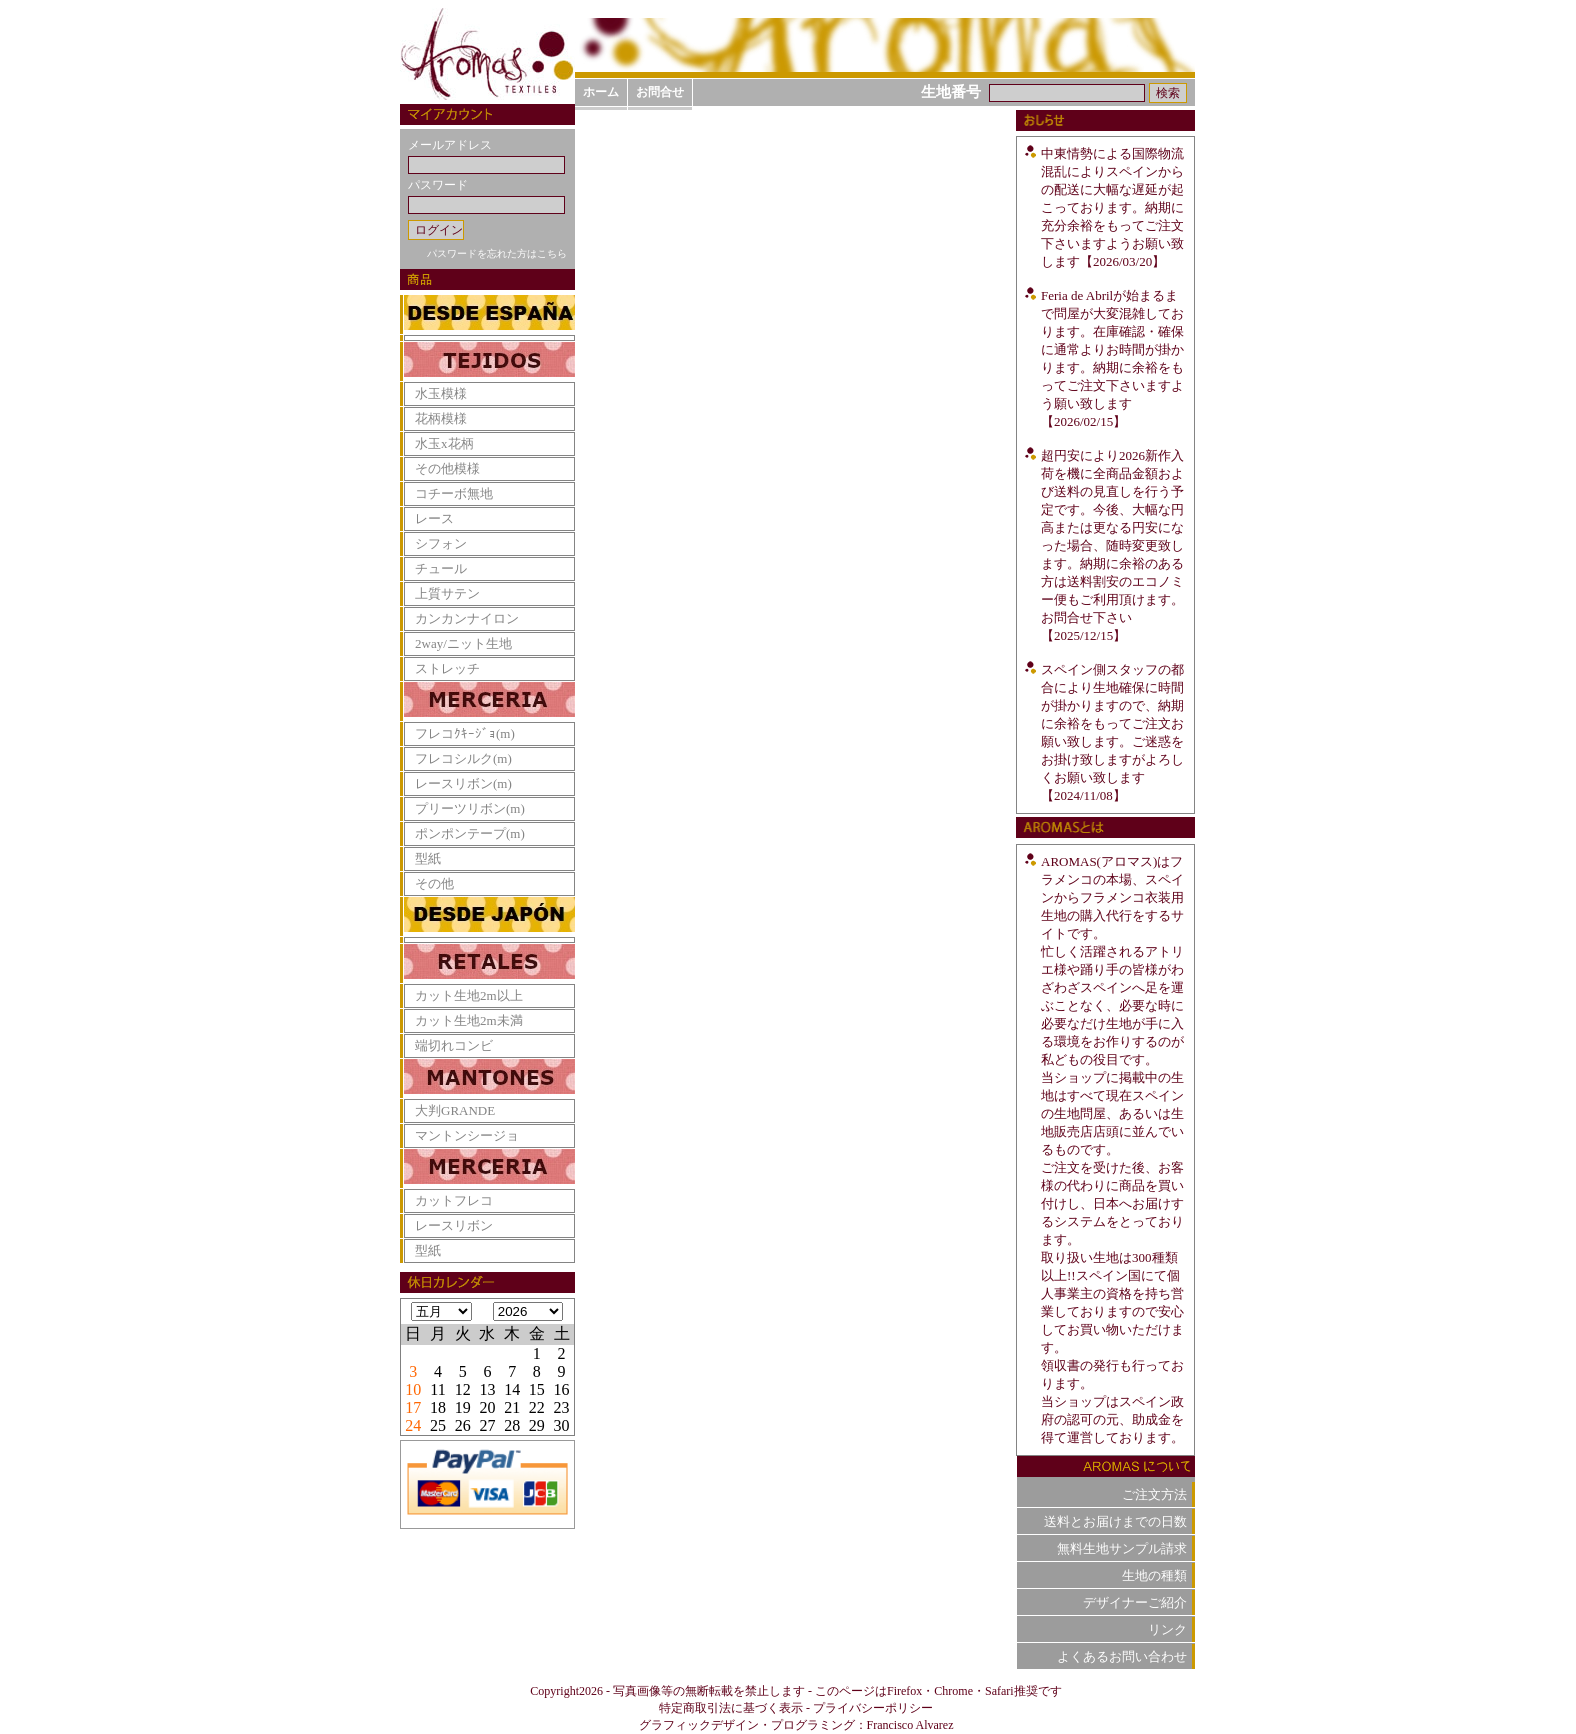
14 (512, 1389)
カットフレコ (454, 1200)
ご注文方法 (1154, 1494)
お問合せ (660, 92)
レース (434, 518)
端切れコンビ (454, 1045)
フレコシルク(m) (463, 758)
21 (512, 1407)
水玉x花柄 (444, 443)
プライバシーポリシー (873, 1708)
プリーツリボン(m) (470, 808)
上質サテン (447, 593)
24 (413, 1425)
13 (487, 1389)
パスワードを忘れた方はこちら (497, 253)
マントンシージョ (467, 1135)
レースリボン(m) (463, 783)
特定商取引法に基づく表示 (731, 1708)
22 (537, 1407)
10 (413, 1389)
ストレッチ (447, 668)
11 (437, 1389)
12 (463, 1389)
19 (463, 1407)
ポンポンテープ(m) (470, 833)
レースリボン (454, 1225)
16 (562, 1389)
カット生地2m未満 (469, 1020)
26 (463, 1425)
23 (562, 1407)
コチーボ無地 (454, 493)
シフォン (441, 543)
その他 (434, 883)
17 (413, 1407)
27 (487, 1425)
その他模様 (447, 468)
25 (438, 1425)
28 (512, 1425)
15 (537, 1389)
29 (537, 1425)
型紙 (428, 858)
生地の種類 (1154, 1575)
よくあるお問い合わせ (1122, 1656)
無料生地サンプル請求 (1122, 1548)
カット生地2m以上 (469, 995)
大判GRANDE (455, 1110)
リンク (1167, 1629)
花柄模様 (441, 418)
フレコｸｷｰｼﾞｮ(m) (465, 733)
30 (562, 1425)
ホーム (601, 92)
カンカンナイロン (467, 618)
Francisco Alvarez (910, 1725)
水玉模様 (441, 393)
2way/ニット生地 (463, 643)
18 (438, 1407)
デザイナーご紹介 (1135, 1602)
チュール (441, 568)
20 (487, 1407)
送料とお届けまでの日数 (1115, 1521)
